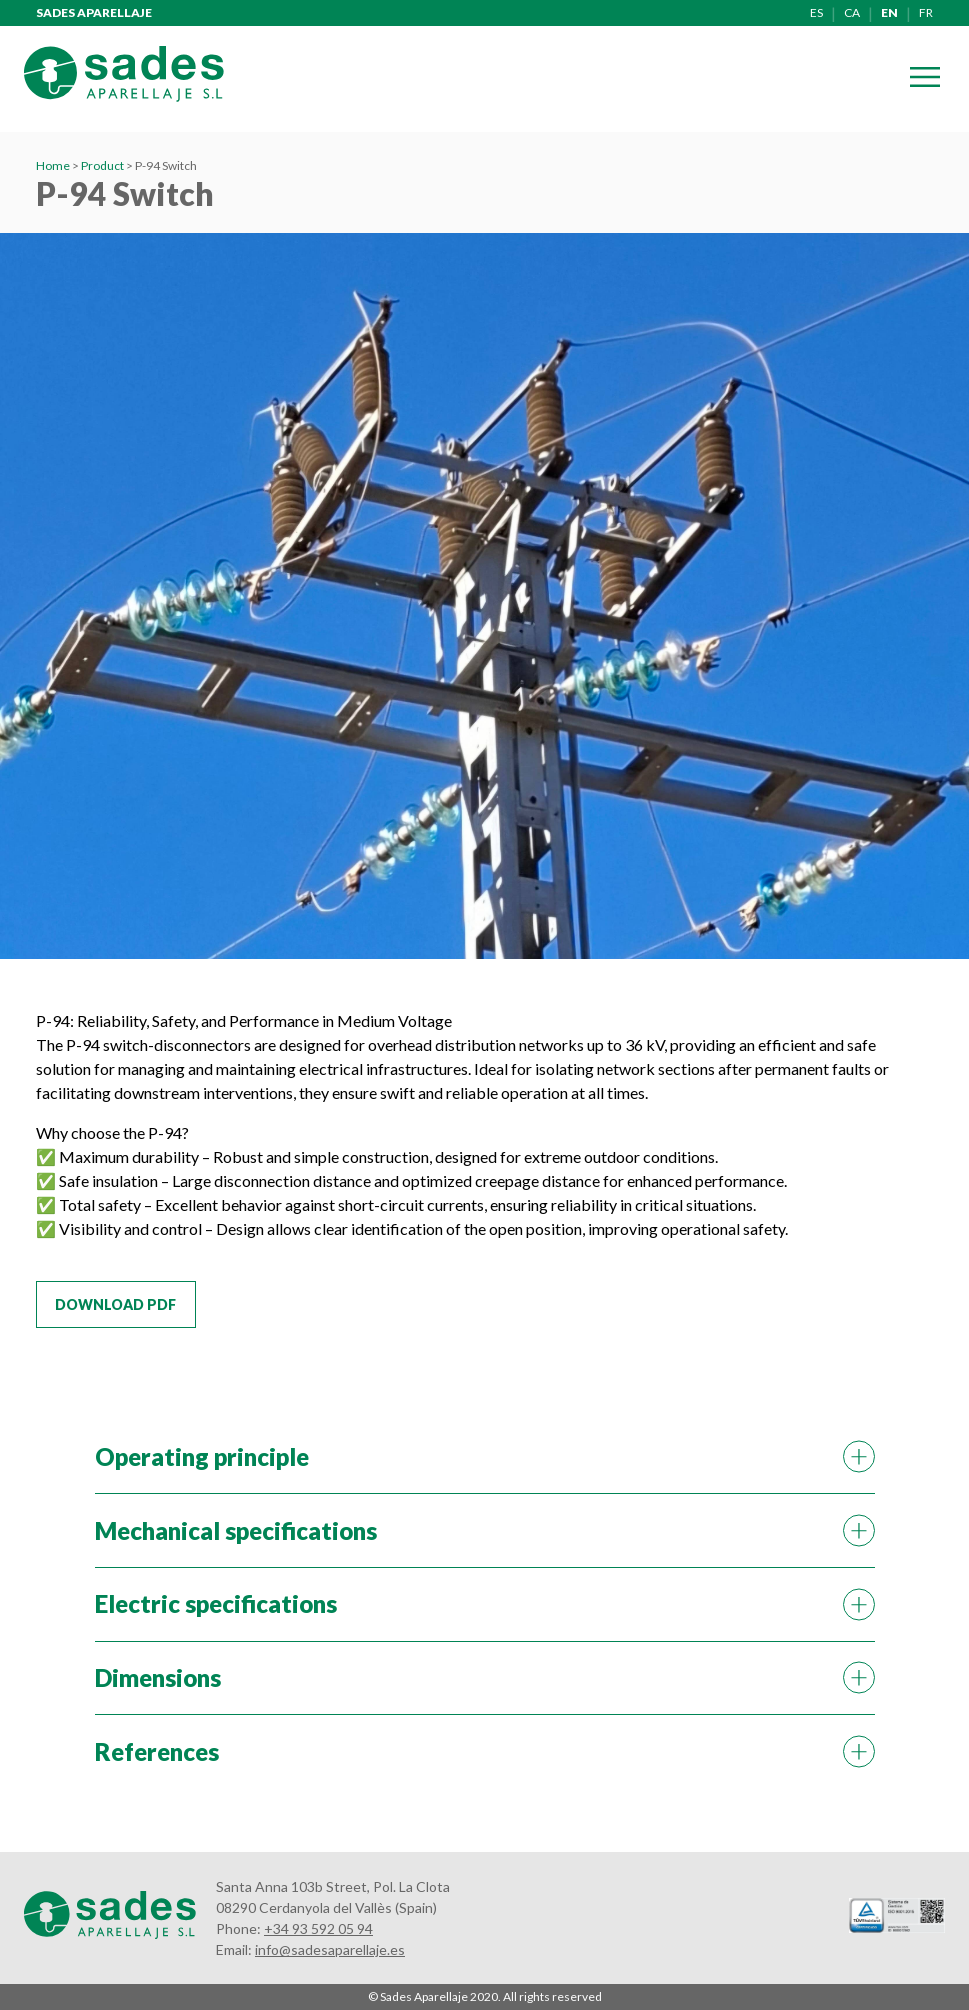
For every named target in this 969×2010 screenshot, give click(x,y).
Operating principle (202, 1456)
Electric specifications (216, 1603)
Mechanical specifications (236, 1530)
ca (852, 12)
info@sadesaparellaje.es (330, 1949)
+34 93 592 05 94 (318, 1928)
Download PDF (115, 1304)
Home (53, 165)
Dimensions (158, 1677)
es (816, 12)
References (157, 1751)
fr (926, 12)
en (889, 12)
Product (102, 165)
